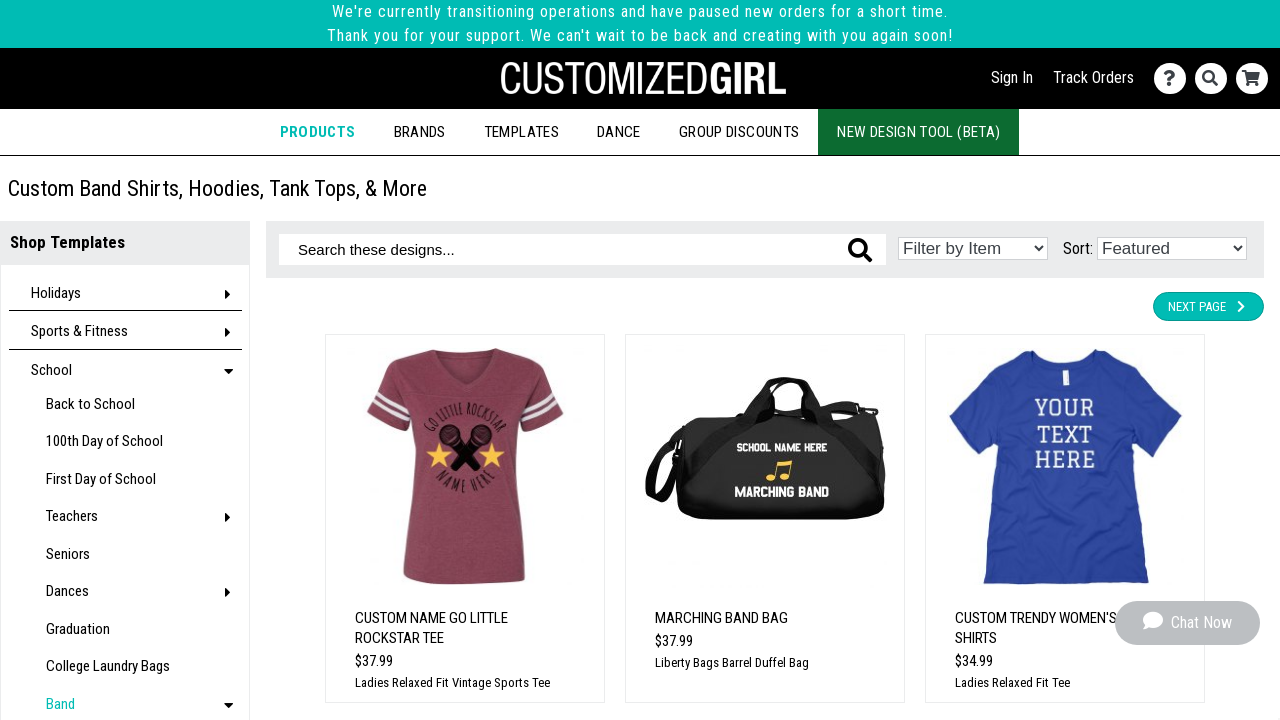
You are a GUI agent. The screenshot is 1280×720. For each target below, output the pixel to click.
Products (318, 132)
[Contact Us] (1174, 78)
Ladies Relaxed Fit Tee (1012, 682)
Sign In (1012, 77)
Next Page (1208, 306)
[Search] (1215, 78)
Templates (521, 132)
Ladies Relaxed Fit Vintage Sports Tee (452, 682)
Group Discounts (739, 132)
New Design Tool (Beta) (918, 132)
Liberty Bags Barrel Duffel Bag (732, 662)
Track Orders (1093, 77)
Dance (619, 132)
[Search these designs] (582, 249)
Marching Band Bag (721, 618)
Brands (420, 132)
